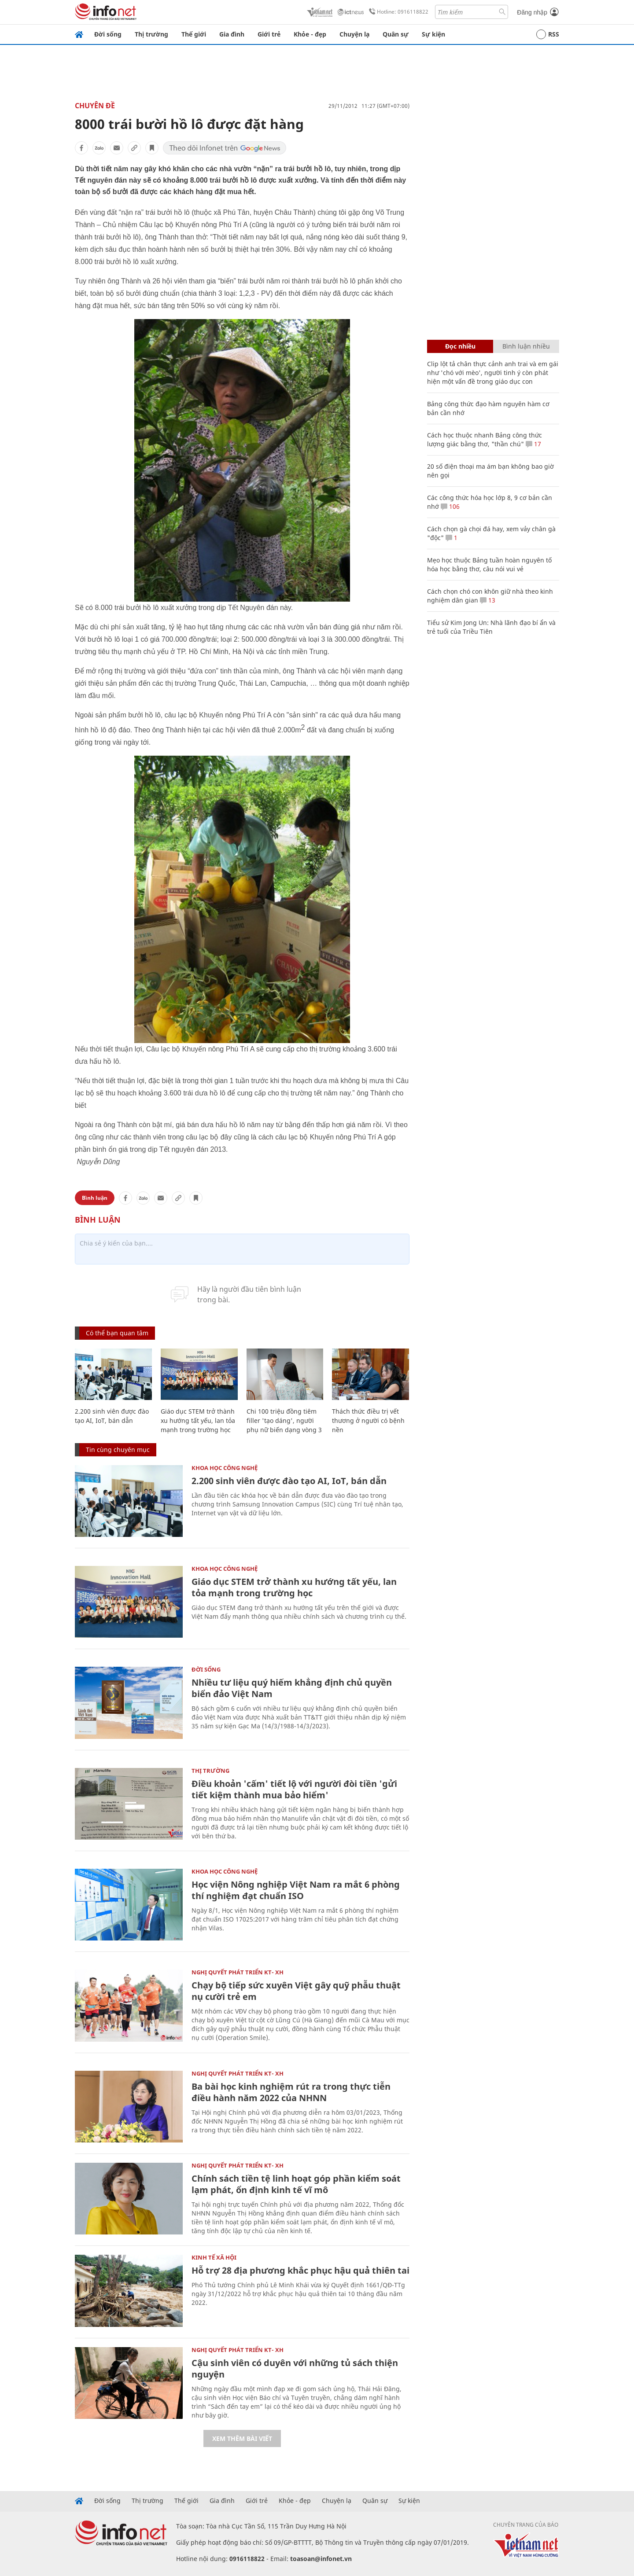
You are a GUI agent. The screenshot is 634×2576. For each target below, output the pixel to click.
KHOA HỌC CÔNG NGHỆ (225, 1468)
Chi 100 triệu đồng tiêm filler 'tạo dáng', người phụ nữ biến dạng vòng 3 (284, 1420)
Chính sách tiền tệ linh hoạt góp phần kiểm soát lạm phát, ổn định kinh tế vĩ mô (296, 2184)
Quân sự (396, 34)
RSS (547, 34)
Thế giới (193, 34)
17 (533, 444)
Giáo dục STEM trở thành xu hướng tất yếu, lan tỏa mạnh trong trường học (198, 1420)
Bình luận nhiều (526, 346)
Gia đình (231, 34)
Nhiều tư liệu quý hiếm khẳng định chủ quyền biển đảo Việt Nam (292, 1688)
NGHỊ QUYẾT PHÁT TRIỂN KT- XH (238, 1972)
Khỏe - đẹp (310, 34)
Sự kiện (433, 34)
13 (487, 600)
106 (450, 506)
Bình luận (94, 1198)
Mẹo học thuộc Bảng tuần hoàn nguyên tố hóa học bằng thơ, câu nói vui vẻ (489, 564)
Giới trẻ (269, 34)
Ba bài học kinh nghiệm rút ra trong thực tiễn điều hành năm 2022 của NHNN (291, 2092)
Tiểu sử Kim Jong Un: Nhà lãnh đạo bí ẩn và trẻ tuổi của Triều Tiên (491, 627)
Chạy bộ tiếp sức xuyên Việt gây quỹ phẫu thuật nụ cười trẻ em (296, 1991)
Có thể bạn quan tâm (117, 1333)
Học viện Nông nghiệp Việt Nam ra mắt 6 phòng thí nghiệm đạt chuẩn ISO (296, 1890)
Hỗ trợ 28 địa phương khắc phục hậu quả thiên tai (300, 2270)
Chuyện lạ (354, 34)
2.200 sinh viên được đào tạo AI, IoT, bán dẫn (289, 1481)
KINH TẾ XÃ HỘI (214, 2257)
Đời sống (108, 34)
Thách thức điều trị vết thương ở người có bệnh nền (368, 1420)
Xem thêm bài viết (242, 2438)
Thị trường (151, 34)
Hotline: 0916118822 (397, 12)
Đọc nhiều (460, 346)
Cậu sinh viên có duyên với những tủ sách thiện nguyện (295, 2368)
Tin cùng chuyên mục (118, 1449)
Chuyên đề (95, 105)
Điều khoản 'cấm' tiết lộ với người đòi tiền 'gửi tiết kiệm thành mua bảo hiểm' (294, 1789)
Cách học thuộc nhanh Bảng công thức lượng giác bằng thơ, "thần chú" (484, 439)
